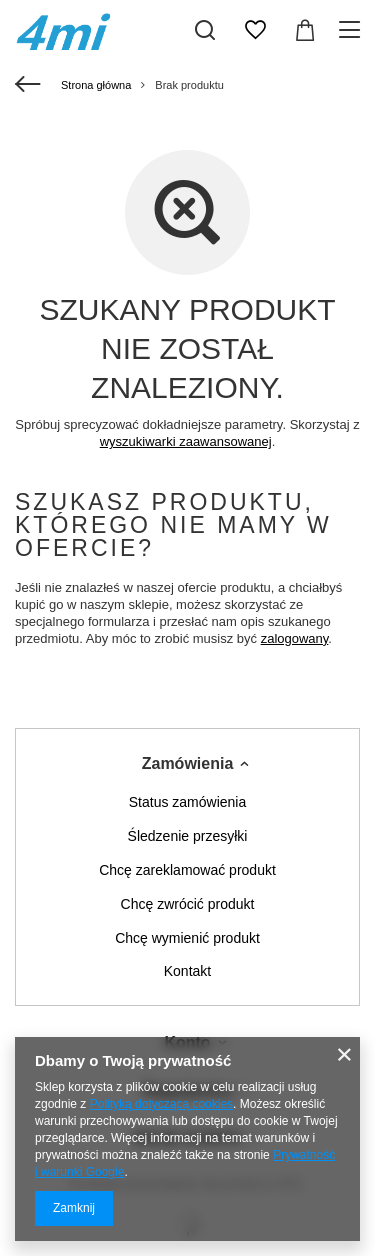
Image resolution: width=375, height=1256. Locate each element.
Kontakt (187, 971)
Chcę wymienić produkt (187, 938)
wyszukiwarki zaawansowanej (186, 441)
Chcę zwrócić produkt (188, 904)
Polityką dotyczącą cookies (161, 1104)
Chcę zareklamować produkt (187, 870)
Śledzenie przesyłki (188, 836)
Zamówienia (188, 763)
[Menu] (352, 30)
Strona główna (96, 85)
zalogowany (295, 638)
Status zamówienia (188, 802)
